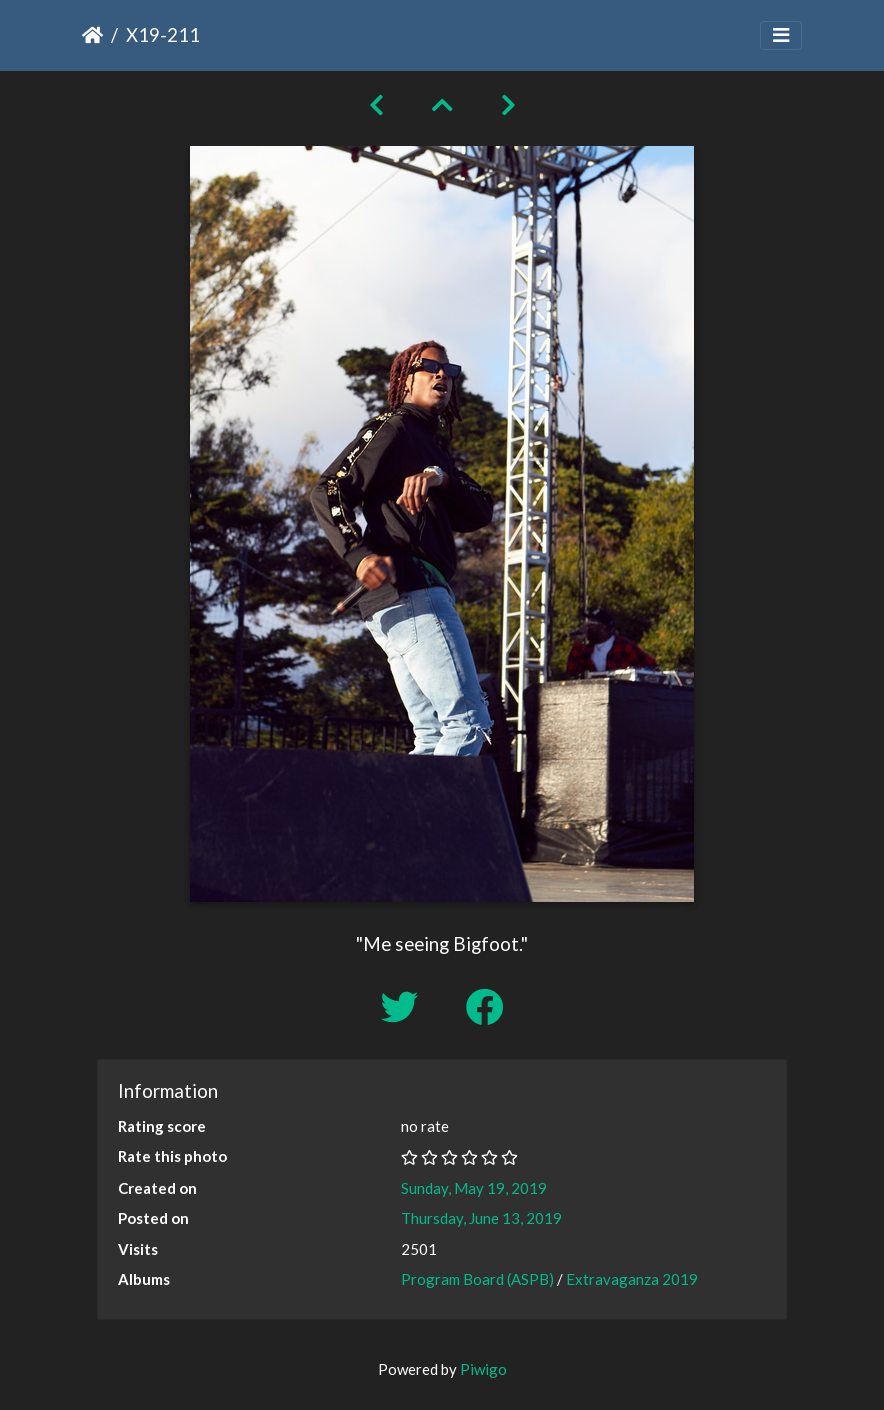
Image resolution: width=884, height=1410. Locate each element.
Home (92, 35)
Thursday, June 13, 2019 (481, 1218)
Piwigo (483, 1369)
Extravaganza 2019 (632, 1279)
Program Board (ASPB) (477, 1279)
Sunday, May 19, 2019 (474, 1188)
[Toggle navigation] (781, 35)
